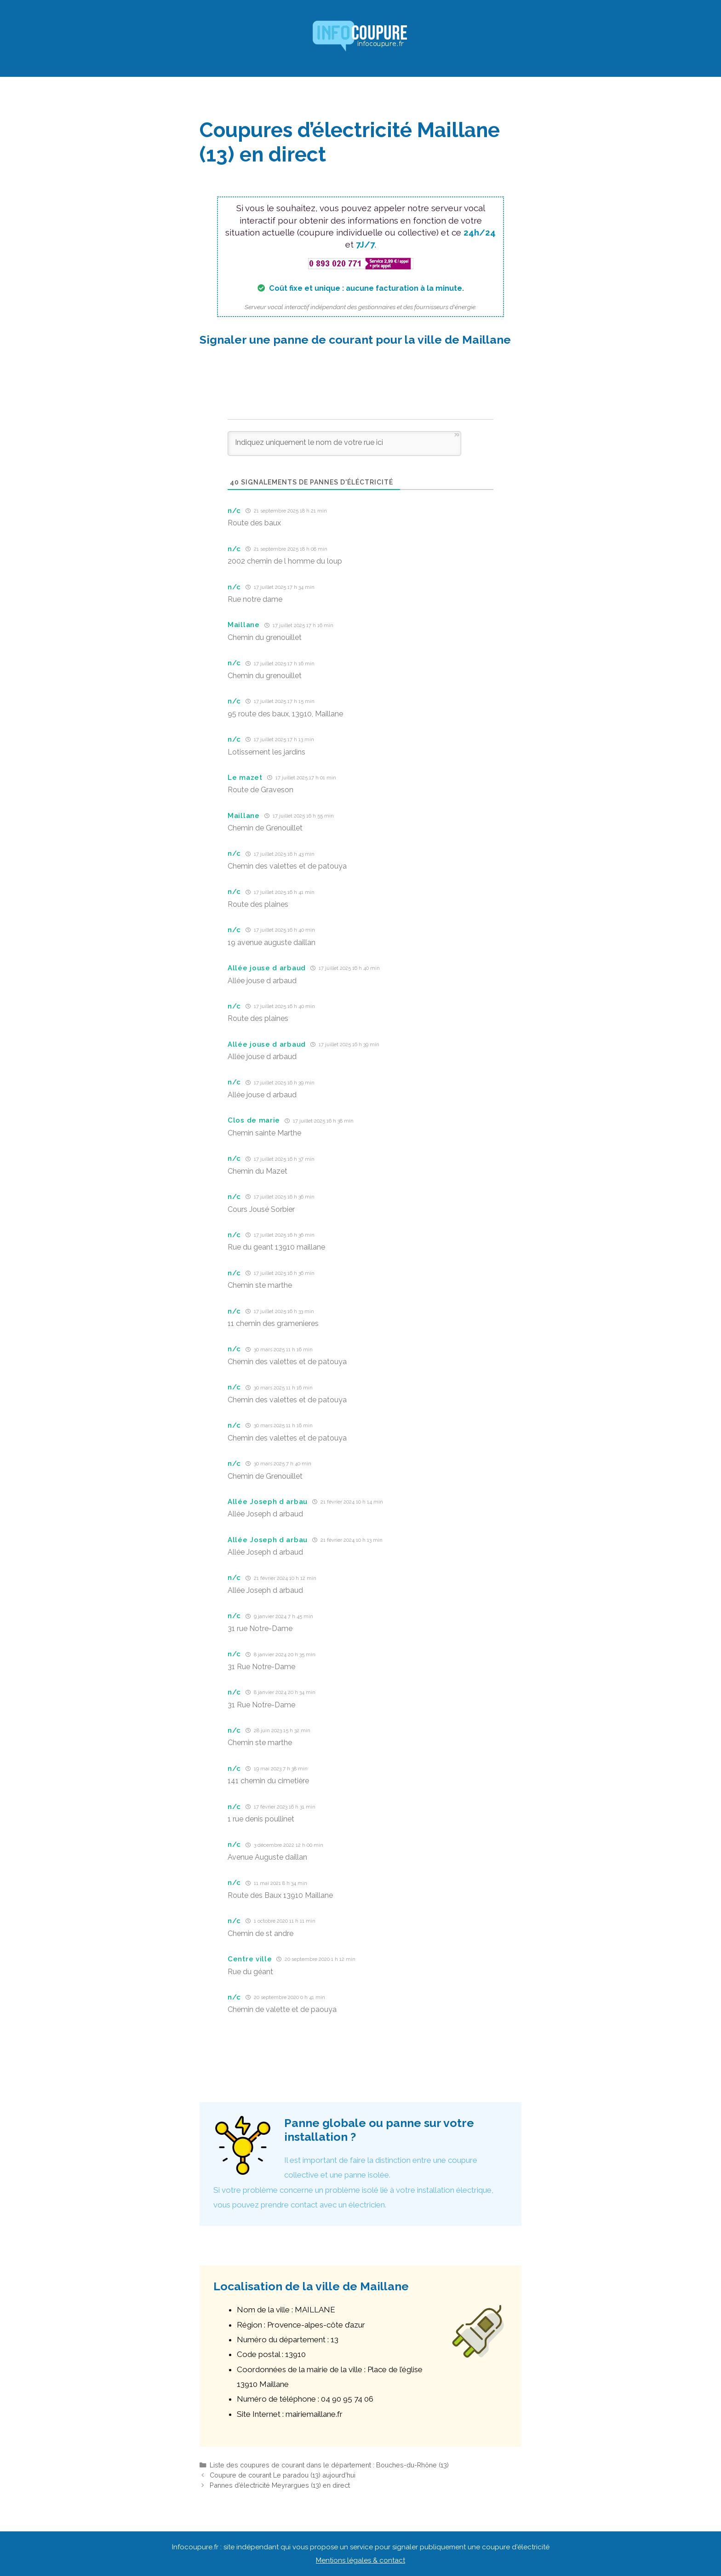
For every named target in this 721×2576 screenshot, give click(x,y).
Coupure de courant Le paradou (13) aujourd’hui (282, 2475)
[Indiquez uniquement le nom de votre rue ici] (344, 443)
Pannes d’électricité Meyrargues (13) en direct (280, 2485)
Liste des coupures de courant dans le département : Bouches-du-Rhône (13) (329, 2465)
